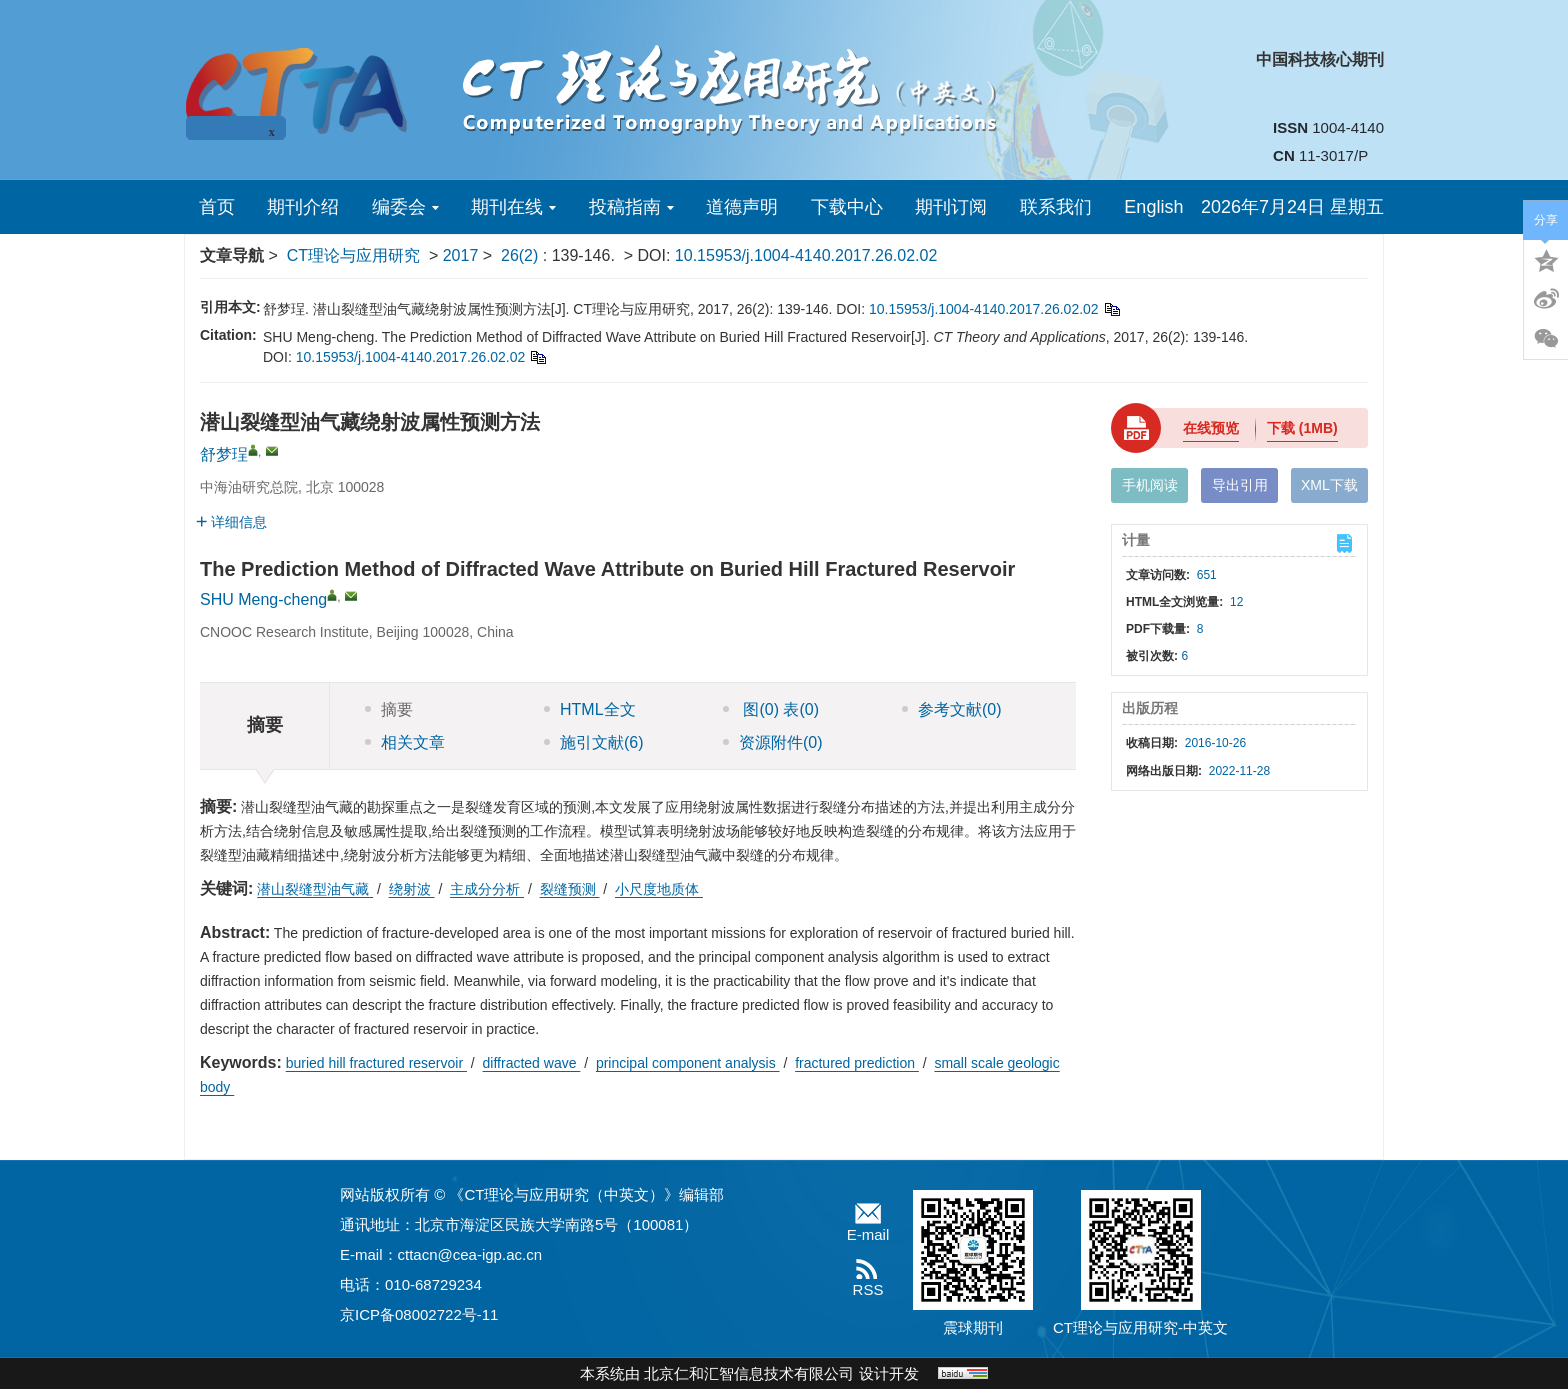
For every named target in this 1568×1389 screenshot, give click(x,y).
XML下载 (1329, 485)
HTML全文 (590, 709)
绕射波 (412, 889)
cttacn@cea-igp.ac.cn (470, 1254)
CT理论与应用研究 (353, 255)
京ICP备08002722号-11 (419, 1314)
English (1153, 207)
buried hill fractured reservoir (376, 1063)
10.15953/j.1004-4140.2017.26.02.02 (806, 255)
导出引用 (1240, 485)
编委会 (405, 207)
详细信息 (231, 522)
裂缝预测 (570, 889)
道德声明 (742, 207)
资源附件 (773, 742)
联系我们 (1056, 207)
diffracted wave (532, 1063)
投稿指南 (631, 207)
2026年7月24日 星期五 (1292, 207)
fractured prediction (857, 1063)
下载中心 (847, 207)
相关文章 (405, 742)
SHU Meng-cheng (263, 599)
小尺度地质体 (659, 889)
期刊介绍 (303, 207)
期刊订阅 (951, 207)
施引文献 (594, 742)
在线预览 (1211, 428)
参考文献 (952, 709)
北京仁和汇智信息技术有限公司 (749, 1373)
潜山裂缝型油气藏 (315, 889)
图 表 (771, 709)
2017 (461, 255)
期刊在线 (513, 207)
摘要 (389, 709)
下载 (1302, 428)
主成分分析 (487, 889)
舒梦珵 (224, 454)
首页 (217, 207)
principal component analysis (688, 1063)
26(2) (522, 255)
